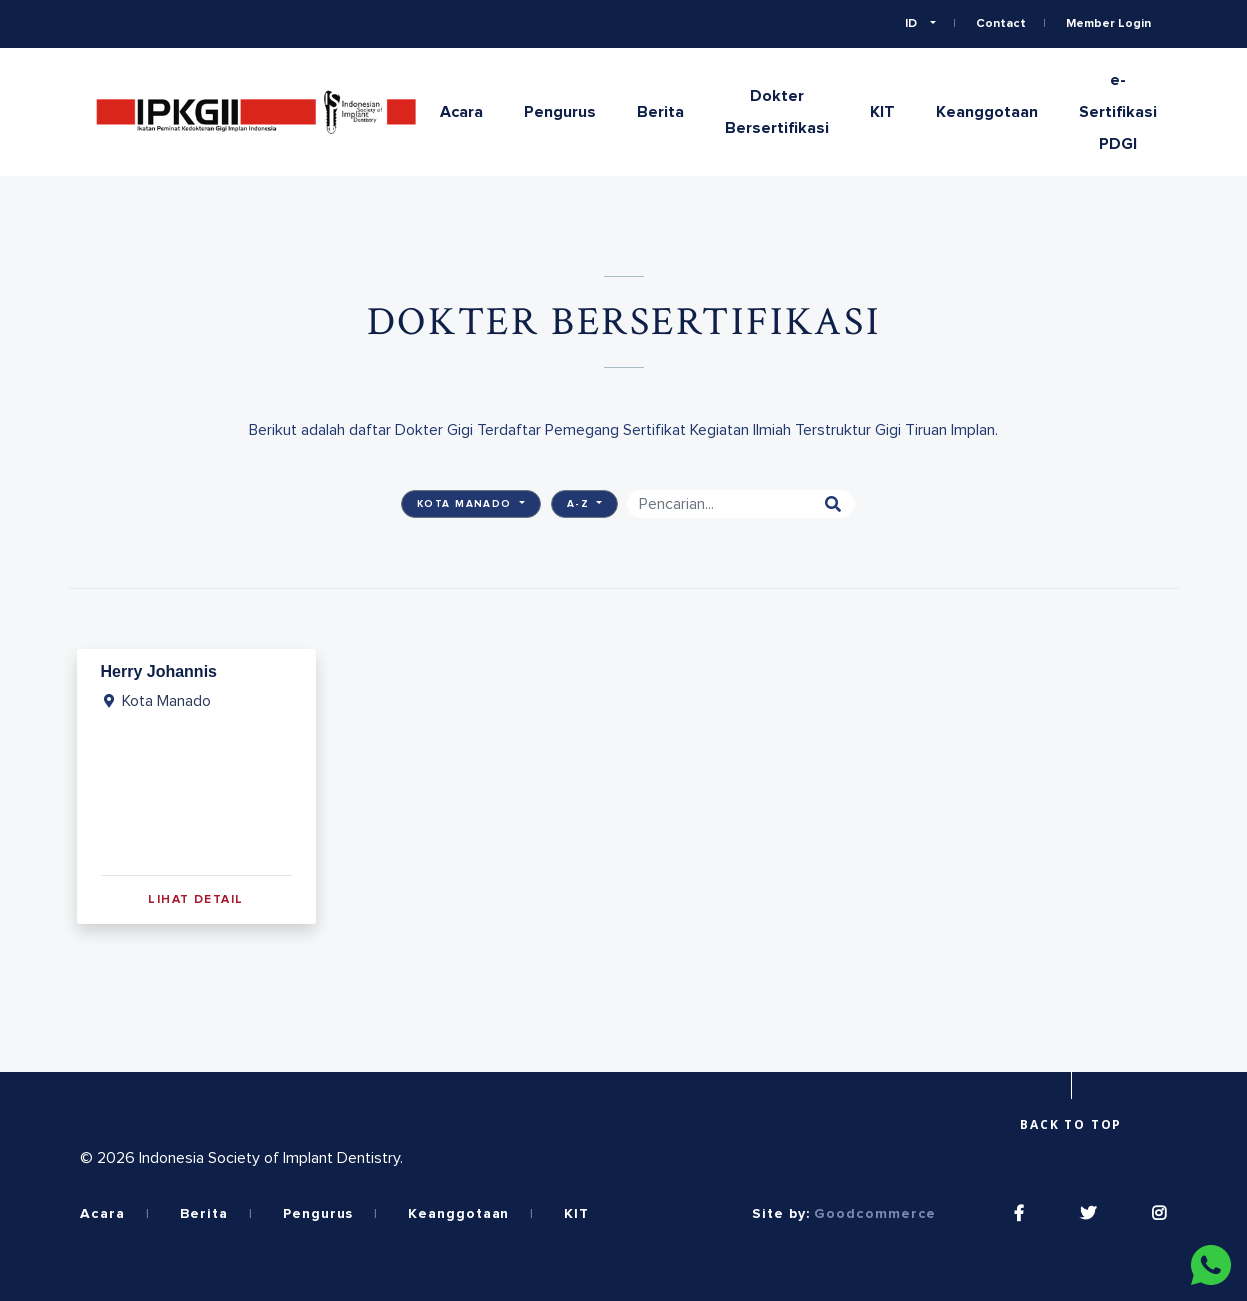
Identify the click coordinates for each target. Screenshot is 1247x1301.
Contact (1001, 24)
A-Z (580, 504)
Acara (461, 112)
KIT (882, 112)
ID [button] (912, 24)
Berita (660, 112)
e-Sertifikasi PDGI (1118, 112)
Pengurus (560, 112)
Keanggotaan (987, 112)
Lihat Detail (195, 900)
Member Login (1108, 24)
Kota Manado (466, 504)
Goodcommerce (875, 1214)
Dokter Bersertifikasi (777, 112)
